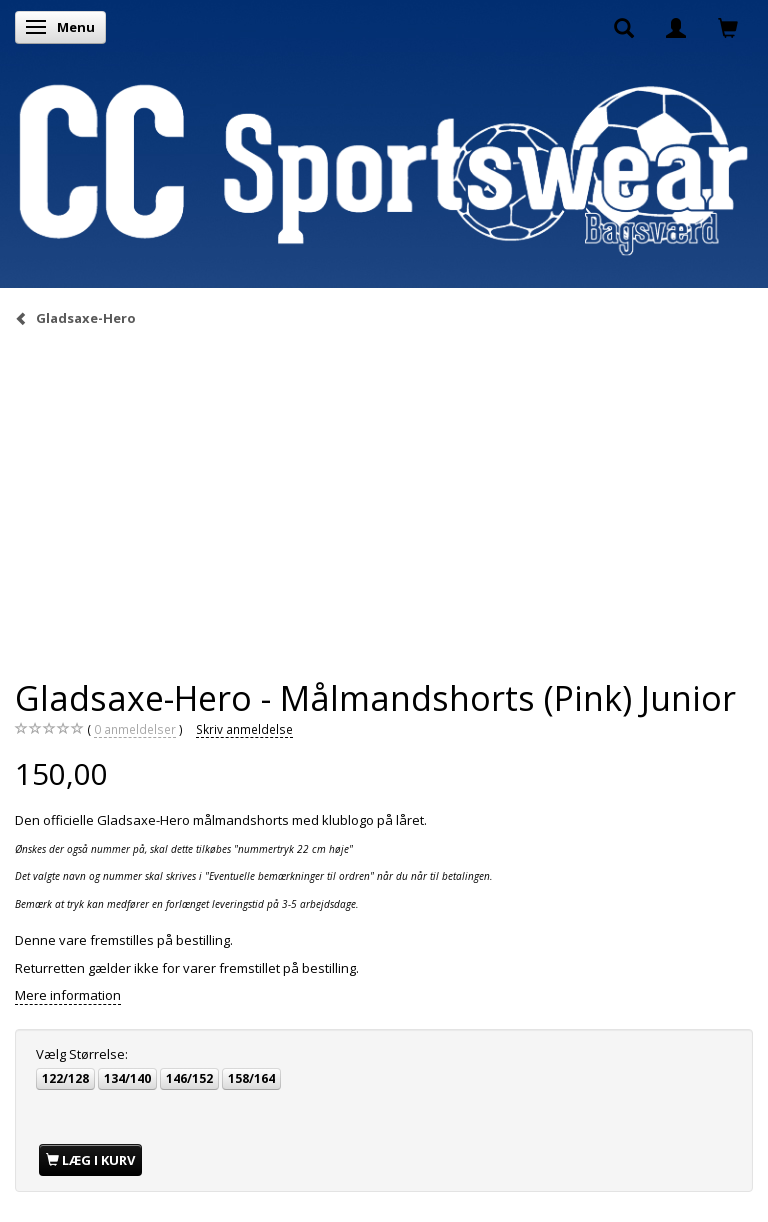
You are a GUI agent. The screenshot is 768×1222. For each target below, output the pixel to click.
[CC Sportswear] (384, 169)
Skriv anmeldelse (244, 729)
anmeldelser (135, 729)
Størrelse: (82, 1054)
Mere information (68, 995)
